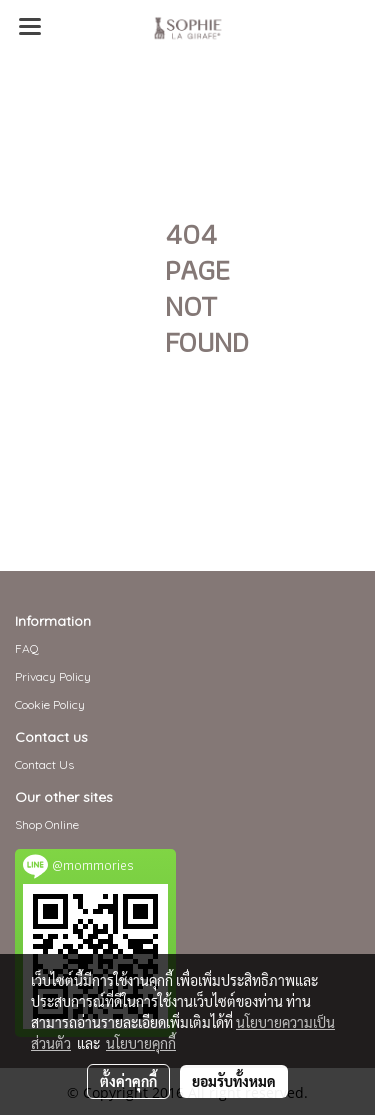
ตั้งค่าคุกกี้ (128, 1081)
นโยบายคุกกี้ (141, 1043)
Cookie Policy (50, 704)
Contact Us (44, 764)
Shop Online (47, 824)
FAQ (27, 648)
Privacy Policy (53, 676)
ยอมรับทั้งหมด (234, 1081)
